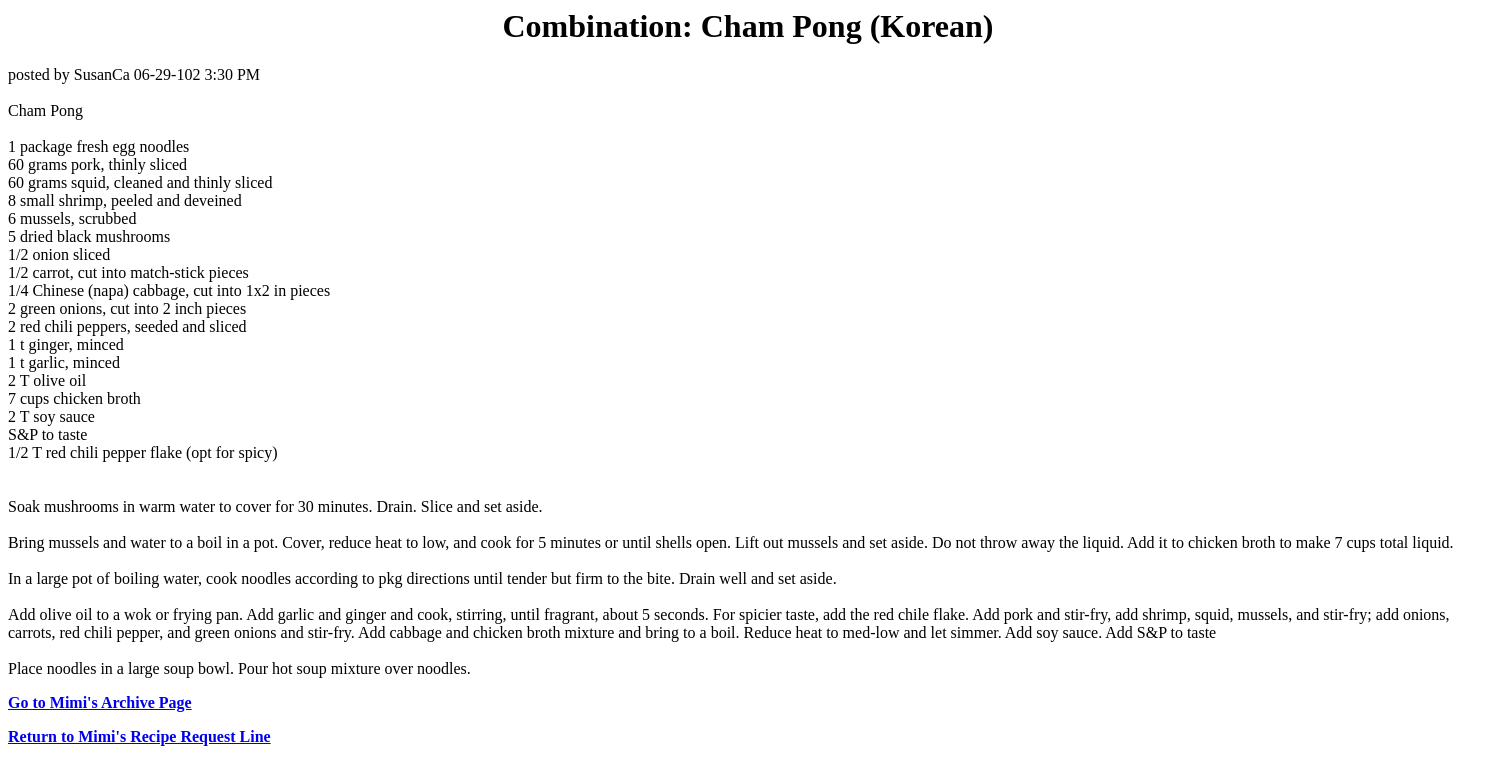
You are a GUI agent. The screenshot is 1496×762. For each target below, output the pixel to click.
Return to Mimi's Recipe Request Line (139, 736)
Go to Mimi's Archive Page (100, 702)
